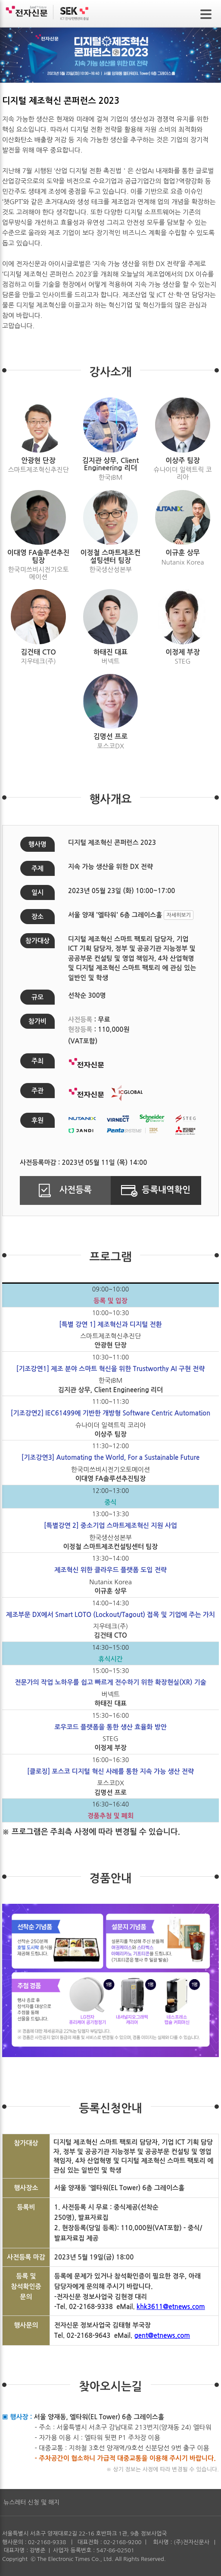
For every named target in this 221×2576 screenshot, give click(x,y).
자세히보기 (178, 915)
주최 (37, 1061)
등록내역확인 (155, 1190)
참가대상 (37, 940)
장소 (37, 916)
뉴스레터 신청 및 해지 (31, 2502)
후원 (37, 1120)
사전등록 (65, 1190)
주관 (37, 1090)
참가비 (37, 1021)
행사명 (37, 844)
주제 (37, 868)
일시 (37, 892)
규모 (37, 997)
